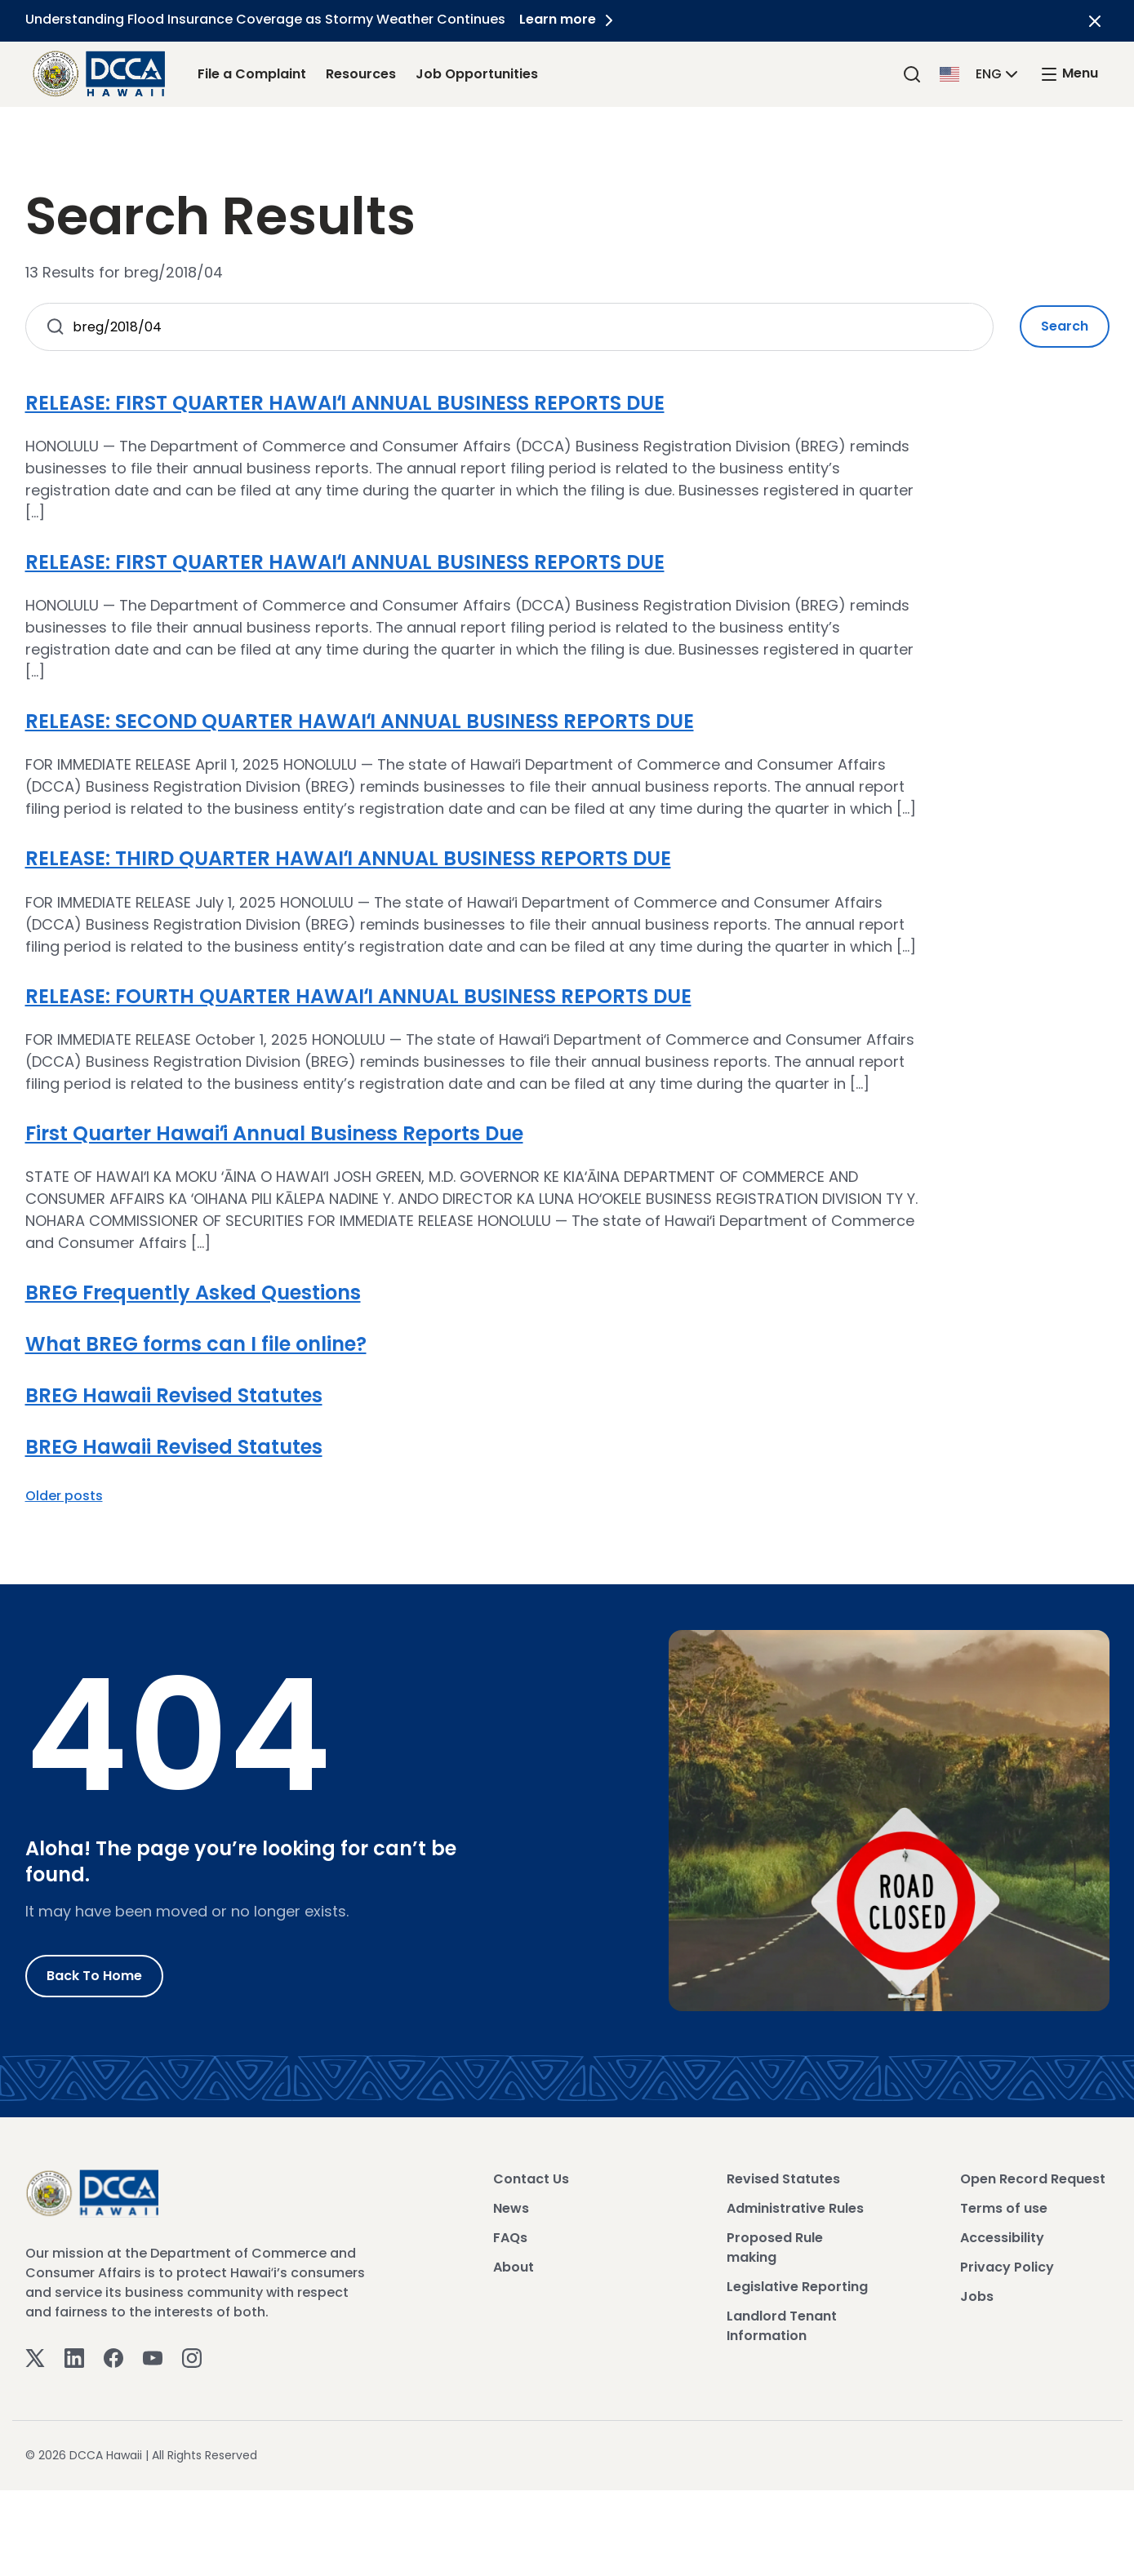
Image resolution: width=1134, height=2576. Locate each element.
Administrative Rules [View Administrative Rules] (795, 2208)
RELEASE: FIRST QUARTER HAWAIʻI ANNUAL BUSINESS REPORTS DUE (345, 402)
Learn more (571, 19)
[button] (980, 73)
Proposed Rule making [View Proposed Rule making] (775, 2247)
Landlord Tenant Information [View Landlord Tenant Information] (782, 2326)
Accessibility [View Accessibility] (1002, 2237)
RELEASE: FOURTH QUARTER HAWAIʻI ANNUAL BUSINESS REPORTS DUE (358, 996)
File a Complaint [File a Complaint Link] (252, 73)
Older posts (64, 1495)
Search (1064, 326)
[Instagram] (192, 2357)
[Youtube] (152, 2357)
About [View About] (513, 2267)
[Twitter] (35, 2357)
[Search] (912, 74)
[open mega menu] (1068, 74)
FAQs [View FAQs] (510, 2237)
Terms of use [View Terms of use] (1003, 2208)
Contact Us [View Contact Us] (531, 2179)
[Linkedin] (74, 2357)
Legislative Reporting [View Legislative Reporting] (797, 2286)
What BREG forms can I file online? (196, 1343)
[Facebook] (113, 2357)
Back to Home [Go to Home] (94, 1975)
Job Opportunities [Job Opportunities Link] (477, 73)
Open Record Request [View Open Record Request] (1032, 2179)
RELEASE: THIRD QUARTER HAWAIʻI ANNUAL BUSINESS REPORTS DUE (348, 858)
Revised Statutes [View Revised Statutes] (783, 2179)
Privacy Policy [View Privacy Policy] (1007, 2267)
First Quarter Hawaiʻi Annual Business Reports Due (274, 1133)
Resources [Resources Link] (361, 73)
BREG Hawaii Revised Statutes (173, 1395)
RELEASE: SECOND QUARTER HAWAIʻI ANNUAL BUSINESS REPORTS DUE (359, 721)
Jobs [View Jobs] (977, 2296)
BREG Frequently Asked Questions (193, 1292)
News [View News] (511, 2208)
